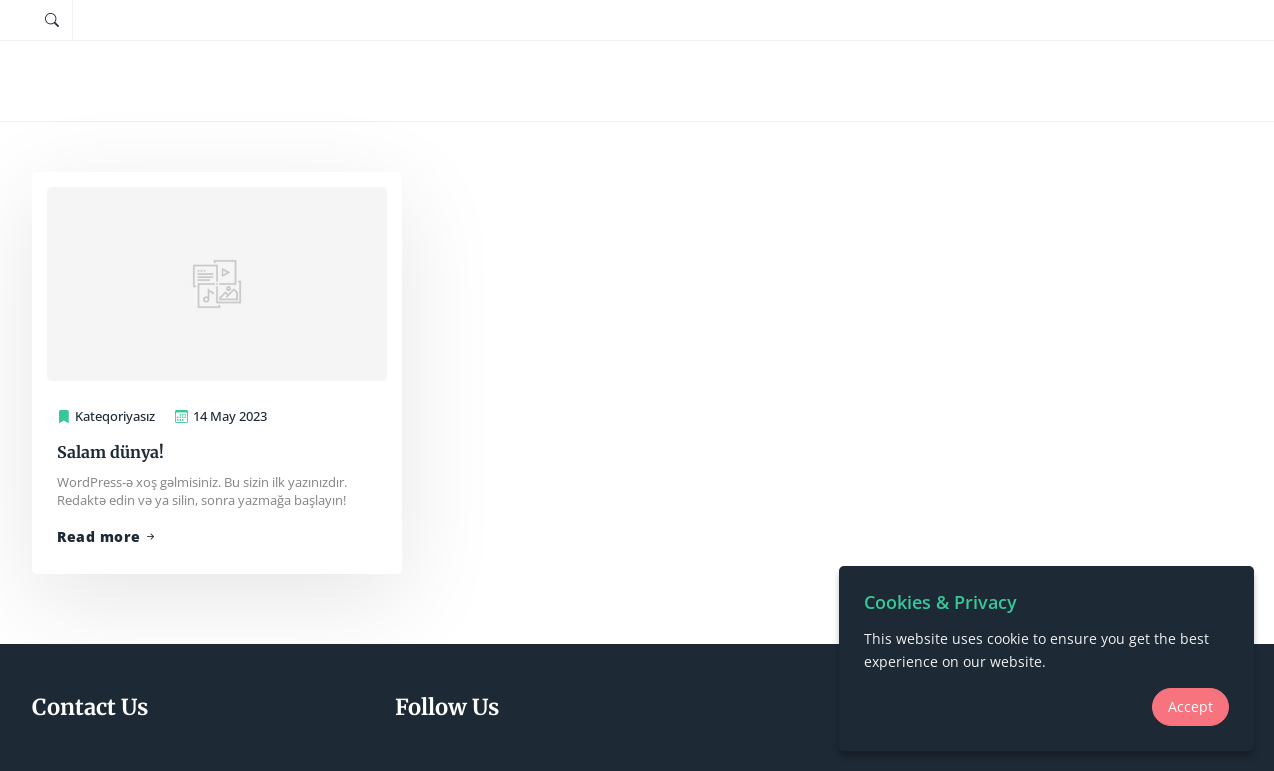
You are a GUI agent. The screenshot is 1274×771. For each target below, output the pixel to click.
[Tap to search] (52, 20)
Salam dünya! (110, 452)
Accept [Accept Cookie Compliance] (1190, 706)
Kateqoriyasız (115, 416)
